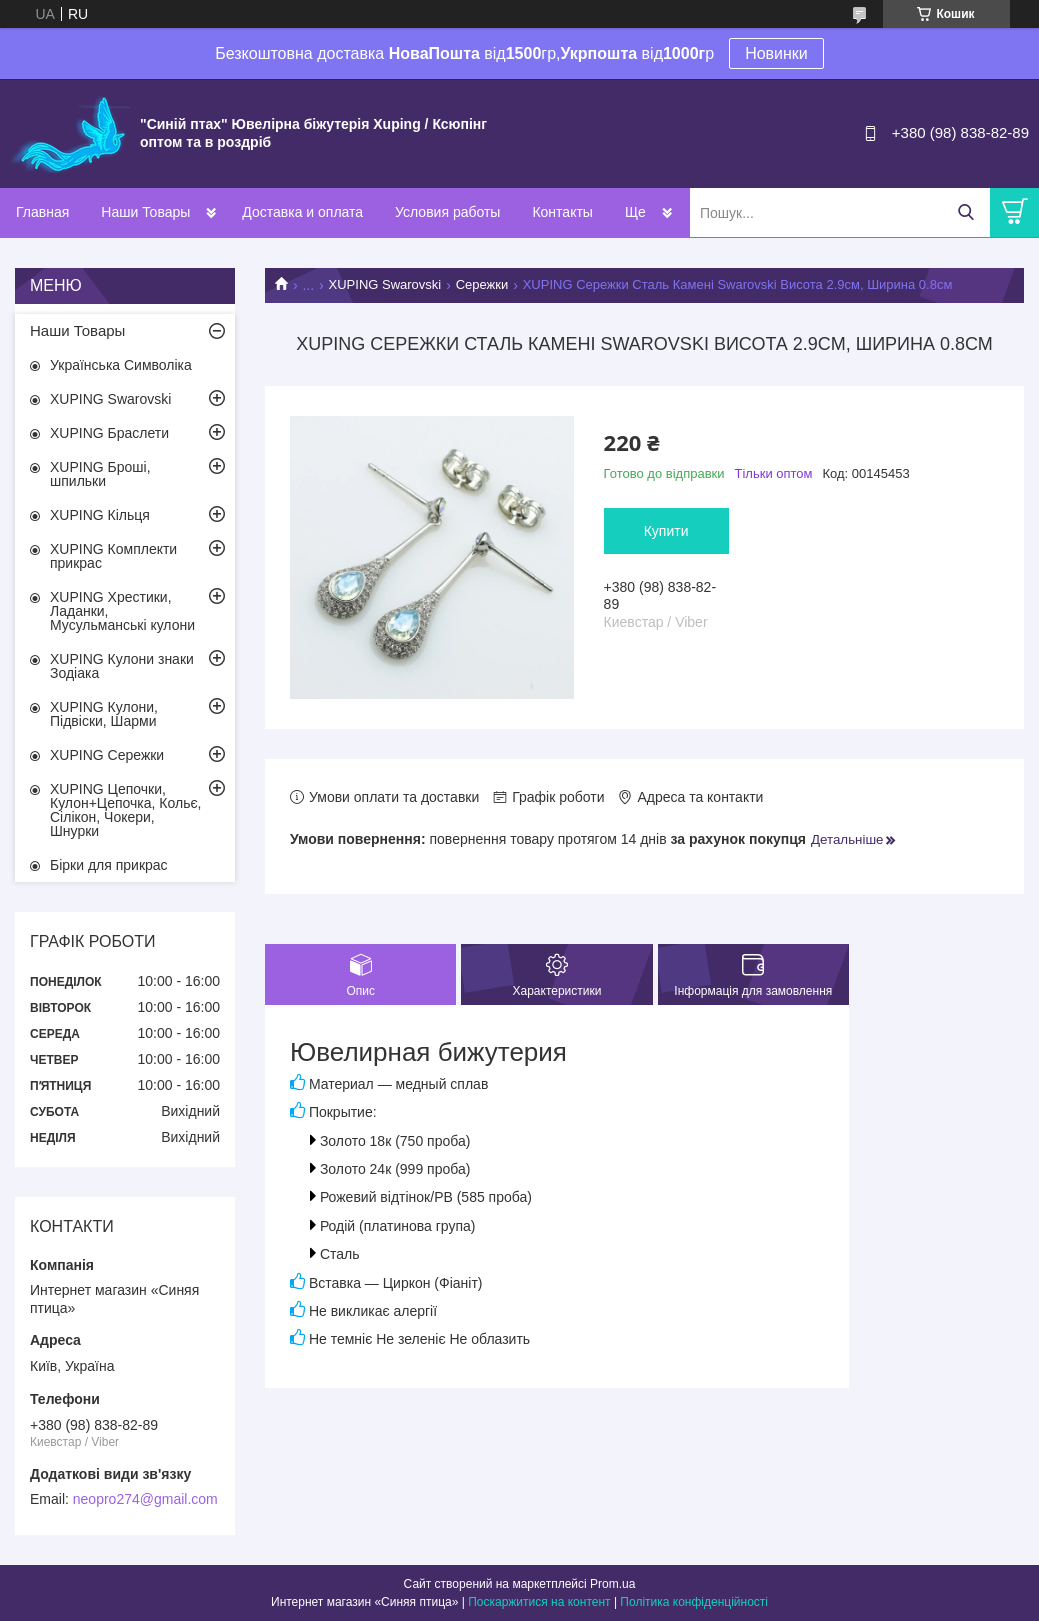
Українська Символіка (121, 365)
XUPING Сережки (107, 755)
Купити (666, 531)
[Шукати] (965, 212)
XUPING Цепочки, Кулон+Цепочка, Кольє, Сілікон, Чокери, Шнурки (126, 810)
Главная (42, 212)
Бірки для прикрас (109, 865)
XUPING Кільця (100, 515)
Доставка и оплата (302, 212)
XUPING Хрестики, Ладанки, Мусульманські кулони (122, 611)
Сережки (482, 284)
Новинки (776, 53)
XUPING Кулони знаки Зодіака (122, 666)
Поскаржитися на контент (539, 1602)
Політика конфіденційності (694, 1602)
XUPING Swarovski (385, 284)
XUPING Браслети (109, 433)
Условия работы (447, 212)
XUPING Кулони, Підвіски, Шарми (104, 714)
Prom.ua (612, 1584)
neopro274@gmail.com (145, 1499)
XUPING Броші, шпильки (100, 474)
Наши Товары (145, 212)
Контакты (562, 212)
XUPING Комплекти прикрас (113, 556)
